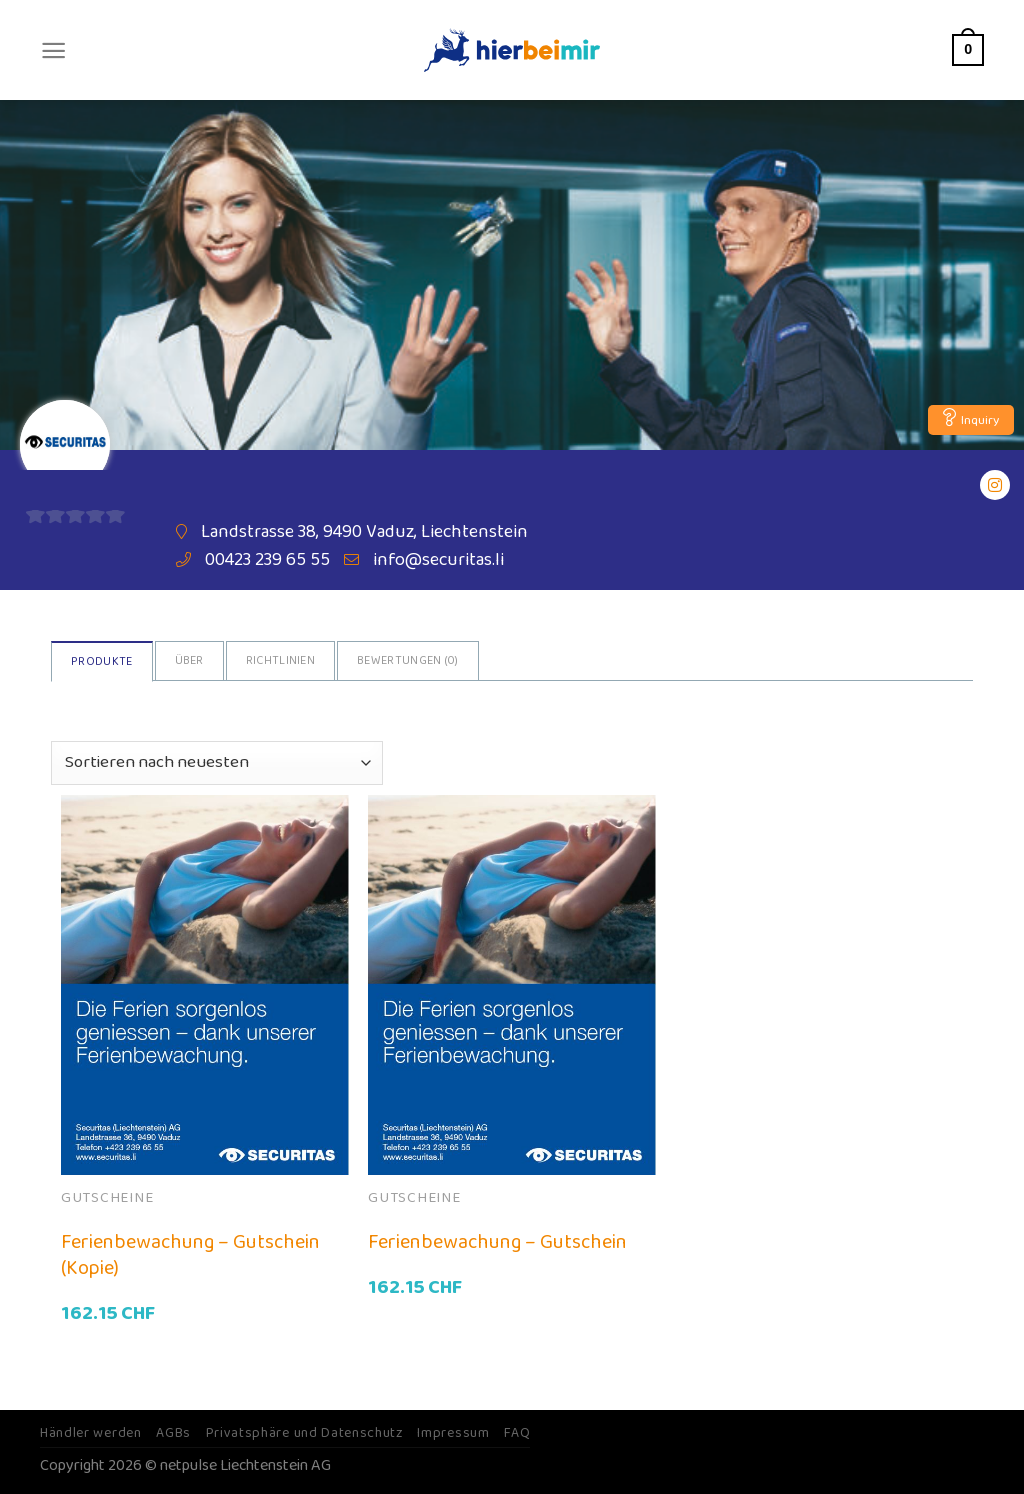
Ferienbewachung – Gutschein (497, 1242)
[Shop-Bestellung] (216, 763)
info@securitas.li (438, 560)
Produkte (101, 661)
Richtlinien (280, 660)
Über (189, 660)
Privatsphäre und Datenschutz (304, 1433)
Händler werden (91, 1433)
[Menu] (53, 50)
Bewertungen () (408, 660)
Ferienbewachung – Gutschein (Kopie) (190, 1255)
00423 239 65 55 (267, 560)
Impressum (453, 1433)
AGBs (173, 1433)
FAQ (517, 1433)
